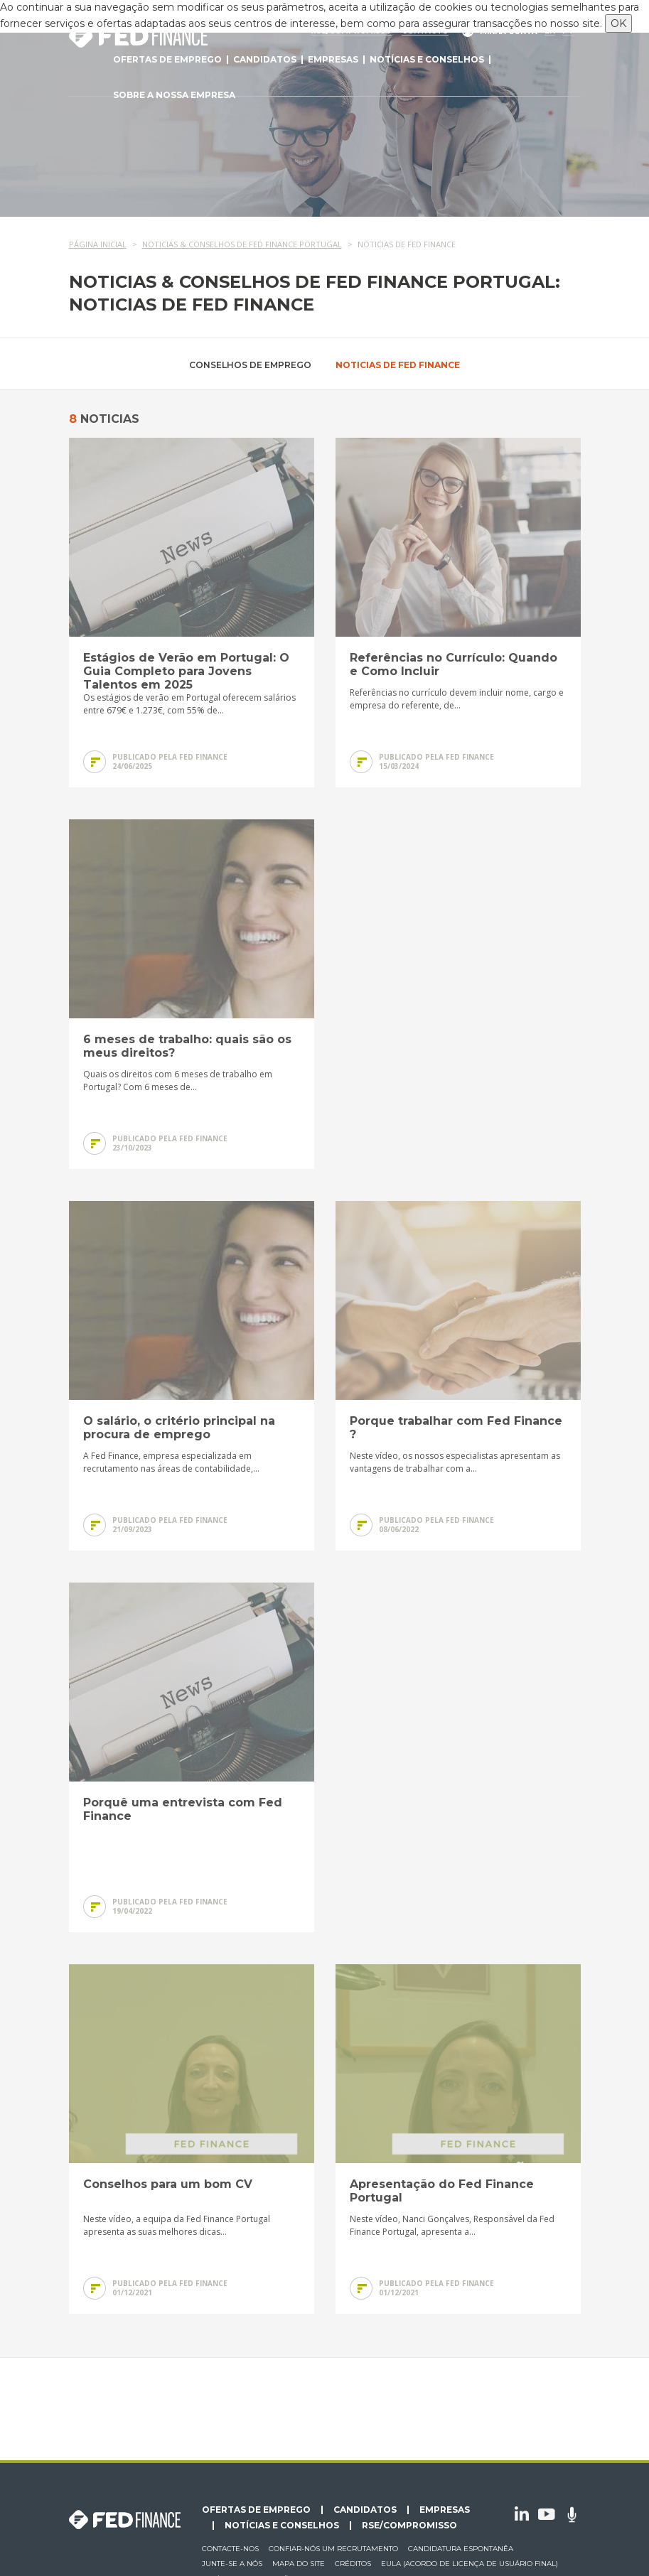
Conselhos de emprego (250, 365)
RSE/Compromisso (409, 2525)
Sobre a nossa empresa (174, 95)
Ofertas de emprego (167, 59)
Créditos (353, 2563)
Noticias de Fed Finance (398, 365)
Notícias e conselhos (427, 59)
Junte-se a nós (232, 2563)
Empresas (333, 59)
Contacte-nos (230, 2548)
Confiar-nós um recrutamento (333, 2548)
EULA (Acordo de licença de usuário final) (469, 2563)
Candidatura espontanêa (460, 2548)
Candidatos (264, 59)
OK (618, 23)
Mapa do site (298, 2563)
